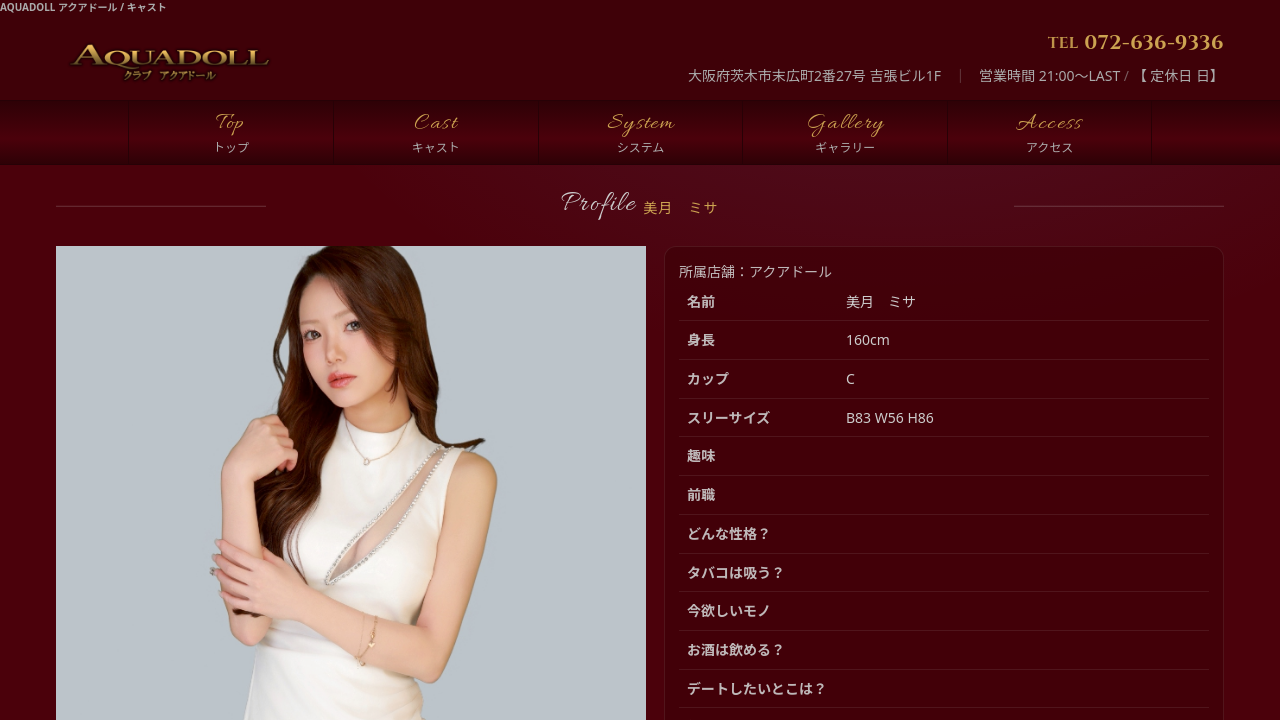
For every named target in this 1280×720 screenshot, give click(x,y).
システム (641, 147)
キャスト (436, 147)
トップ (231, 147)
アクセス (1049, 147)
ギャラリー (845, 147)
